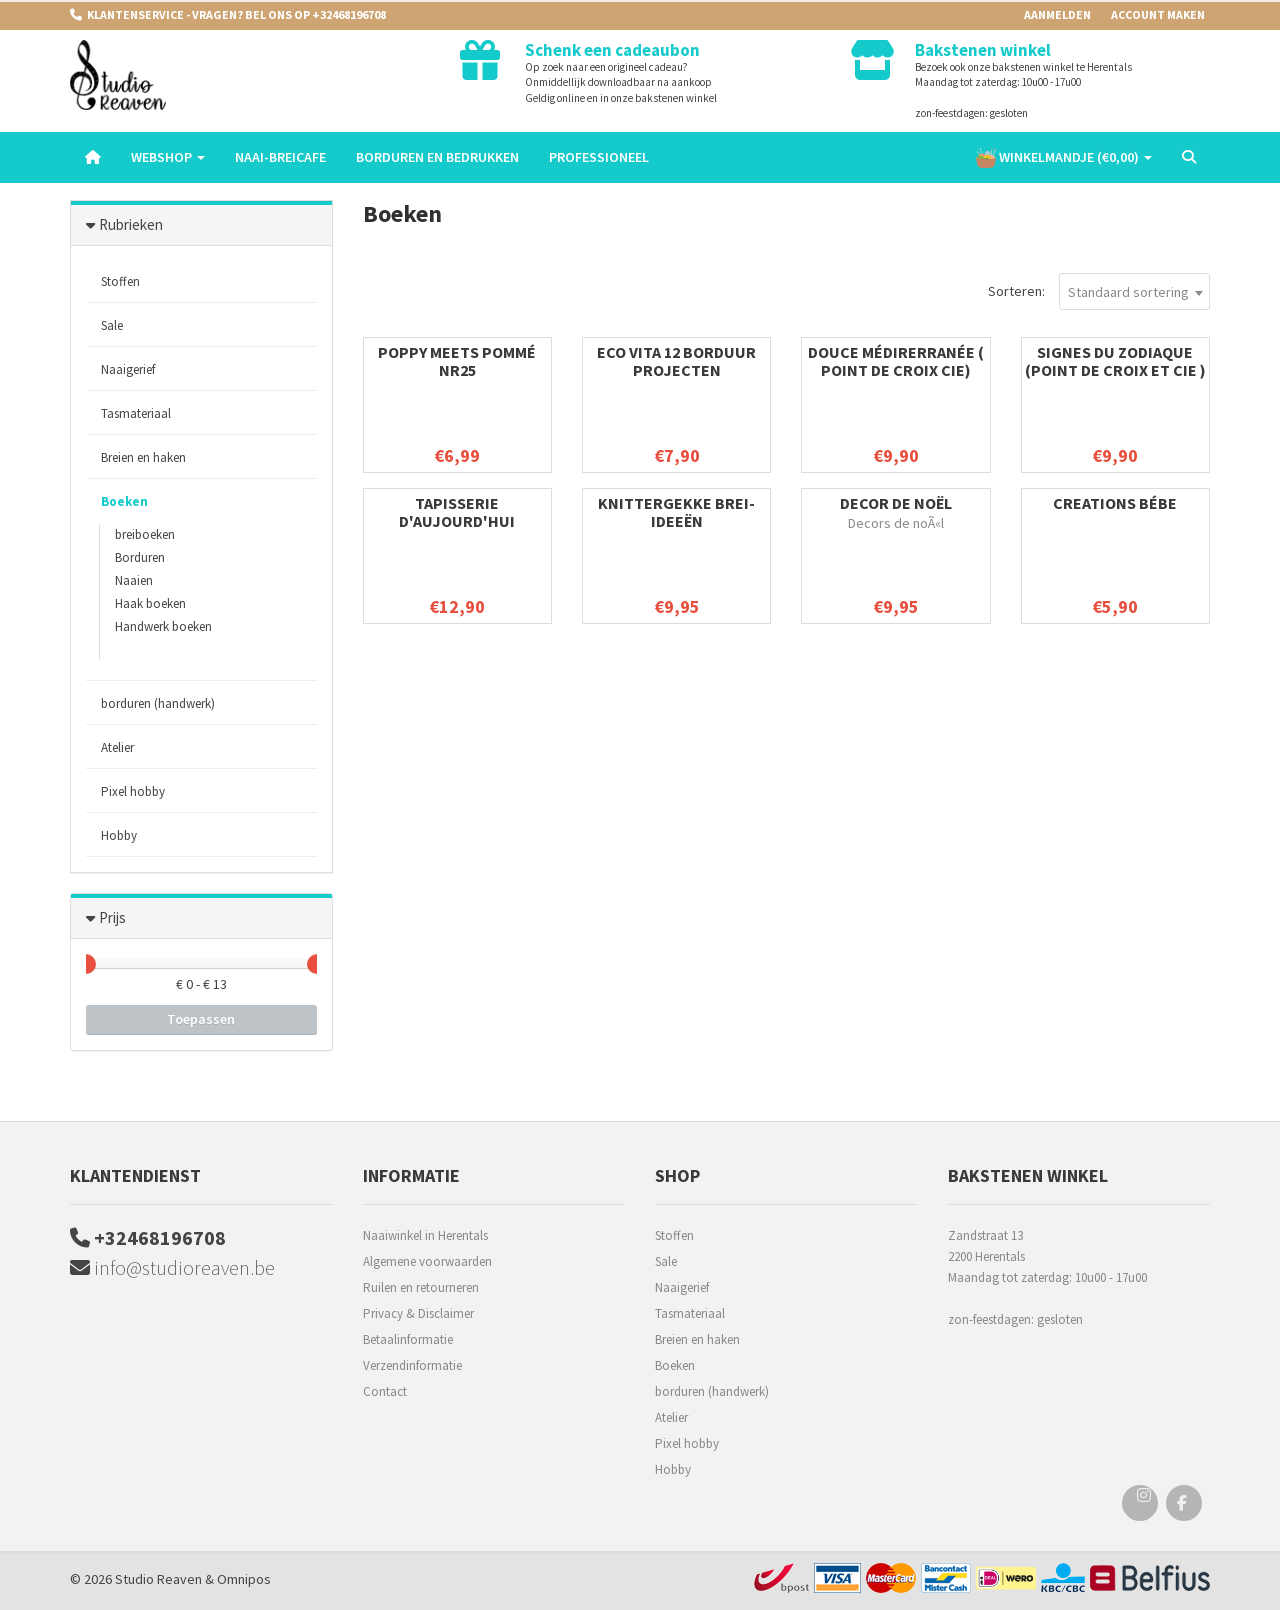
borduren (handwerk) (158, 703)
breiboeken (145, 534)
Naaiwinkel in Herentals (425, 1235)
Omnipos (244, 1579)
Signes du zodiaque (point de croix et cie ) (1115, 361)
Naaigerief (128, 369)
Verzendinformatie (412, 1365)
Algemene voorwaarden (427, 1261)
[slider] (86, 964)
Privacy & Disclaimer (418, 1313)
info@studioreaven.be (172, 1267)
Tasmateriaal (136, 413)
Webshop (168, 157)
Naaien (134, 580)
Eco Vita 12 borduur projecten (676, 361)
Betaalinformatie (408, 1339)
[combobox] (1134, 291)
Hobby (119, 835)
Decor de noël (896, 503)
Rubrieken (131, 224)
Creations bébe (1115, 503)
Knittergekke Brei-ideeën (676, 512)
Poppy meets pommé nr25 (457, 361)
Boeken (124, 501)
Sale (112, 325)
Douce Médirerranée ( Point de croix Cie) (896, 361)
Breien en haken (143, 457)
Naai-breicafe (280, 157)
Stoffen (120, 281)
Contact (385, 1391)
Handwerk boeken (163, 626)
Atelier (117, 747)
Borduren (140, 557)
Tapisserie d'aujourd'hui (457, 512)
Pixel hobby (133, 791)
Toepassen (201, 1019)
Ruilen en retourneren (421, 1287)
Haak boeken (150, 603)
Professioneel (599, 157)
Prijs (112, 917)
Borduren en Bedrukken (437, 157)
